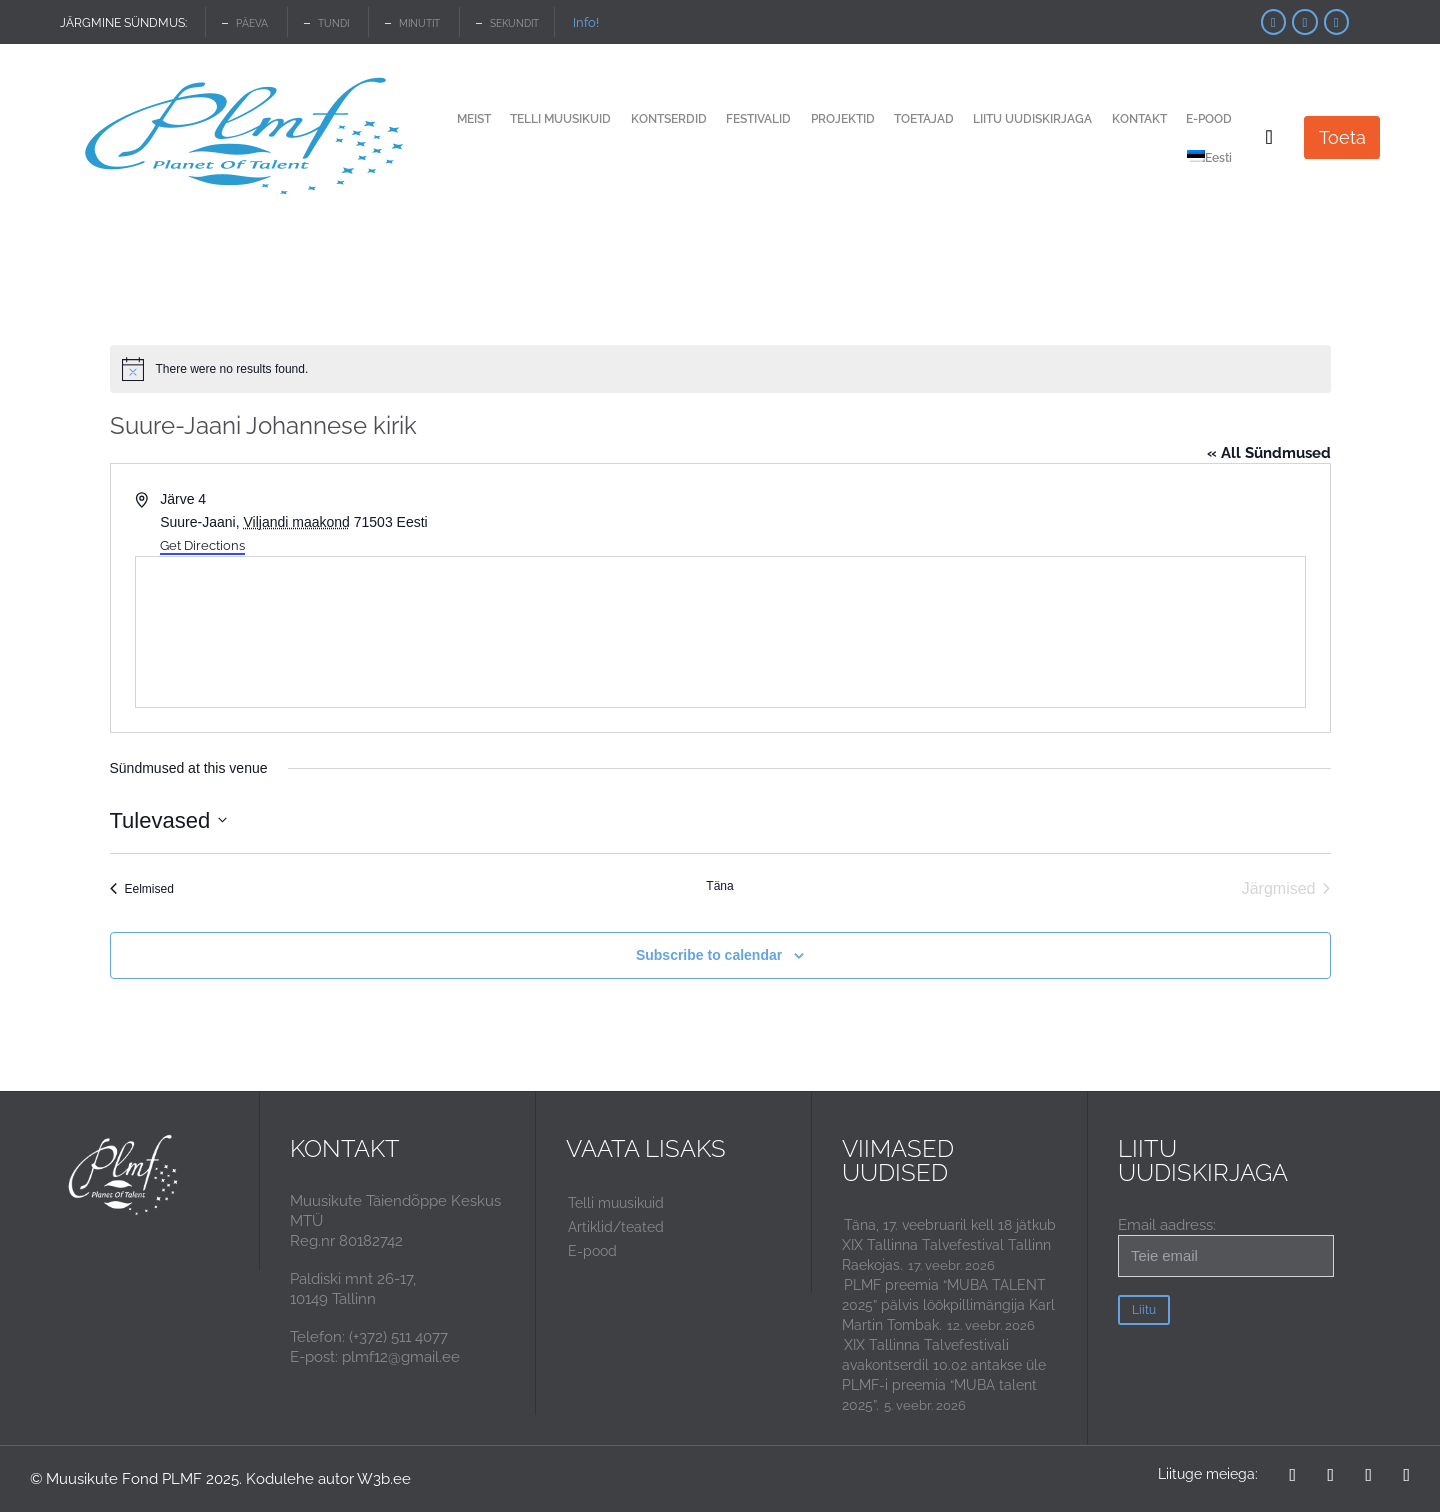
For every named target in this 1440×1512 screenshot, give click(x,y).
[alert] (720, 369)
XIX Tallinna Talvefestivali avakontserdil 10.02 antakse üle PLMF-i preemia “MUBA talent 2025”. (944, 1375)
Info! (586, 22)
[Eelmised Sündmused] (142, 889)
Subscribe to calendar (709, 955)
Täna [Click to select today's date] (719, 886)
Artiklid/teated (616, 1227)
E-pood (592, 1251)
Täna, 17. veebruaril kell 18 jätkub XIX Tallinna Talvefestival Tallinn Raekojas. (949, 1245)
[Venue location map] (720, 632)
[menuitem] (1209, 159)
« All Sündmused (1269, 453)
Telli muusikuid (616, 1203)
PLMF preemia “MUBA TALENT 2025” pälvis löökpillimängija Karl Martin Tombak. (948, 1305)
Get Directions (202, 545)
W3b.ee (384, 1479)
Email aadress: (1226, 1246)
